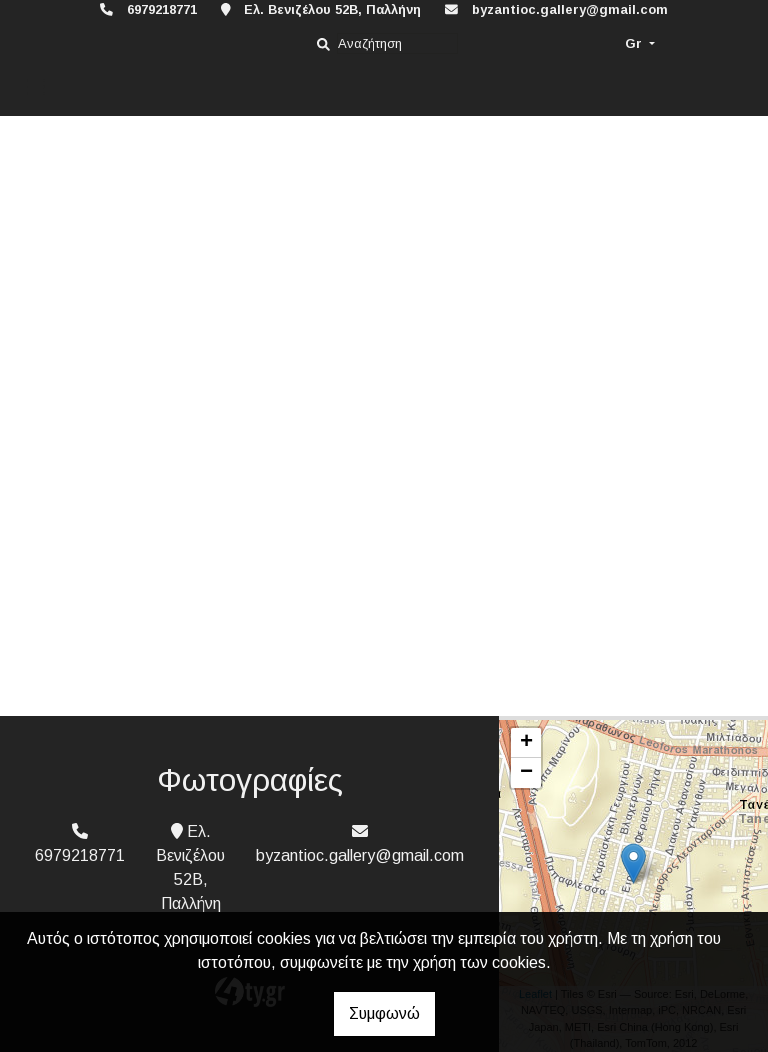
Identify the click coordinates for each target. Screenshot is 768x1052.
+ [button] (526, 743)
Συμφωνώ (384, 1013)
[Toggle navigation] (36, 87)
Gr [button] (635, 43)
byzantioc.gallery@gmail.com (570, 9)
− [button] (526, 773)
